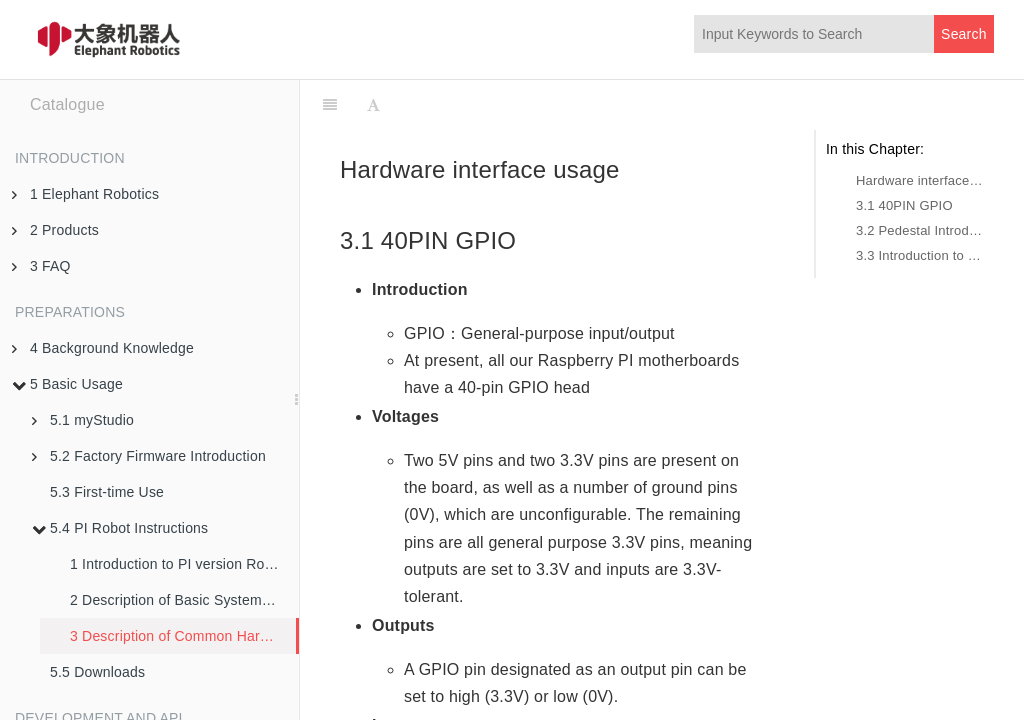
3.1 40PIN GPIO (904, 205)
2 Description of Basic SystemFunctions (184, 600)
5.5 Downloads (97, 672)
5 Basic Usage (67, 384)
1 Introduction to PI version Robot (177, 564)
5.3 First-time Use (107, 492)
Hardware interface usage (920, 180)
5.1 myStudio (83, 420)
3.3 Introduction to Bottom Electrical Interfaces (920, 255)
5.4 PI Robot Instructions (120, 528)
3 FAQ (41, 266)
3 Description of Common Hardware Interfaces (183, 636)
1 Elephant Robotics (85, 194)
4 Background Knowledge (103, 348)
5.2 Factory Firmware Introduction (149, 456)
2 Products (55, 230)
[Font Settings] (373, 105)
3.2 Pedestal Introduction (920, 230)
